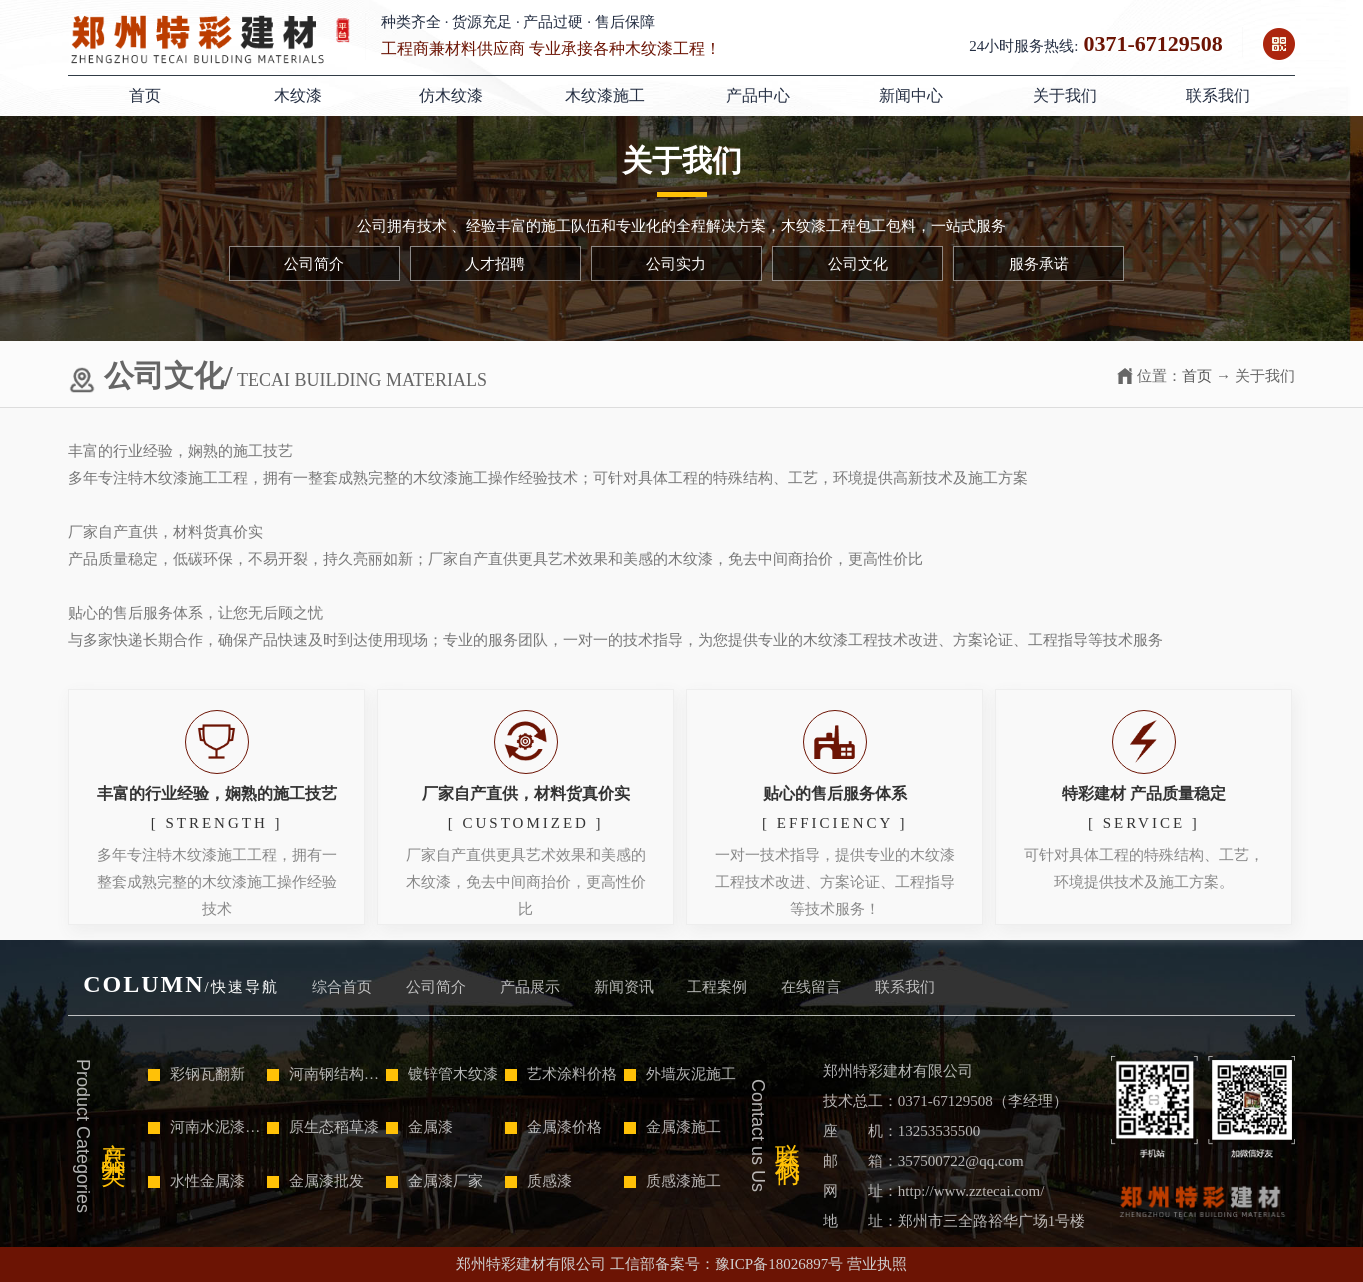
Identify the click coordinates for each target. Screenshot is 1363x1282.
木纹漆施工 (605, 95)
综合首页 (342, 987)
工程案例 (717, 987)
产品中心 (758, 95)
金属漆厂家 (434, 1181)
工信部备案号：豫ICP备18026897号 (726, 1264)
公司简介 (314, 264)
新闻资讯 (624, 987)
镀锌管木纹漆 (442, 1074)
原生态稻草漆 (323, 1127)
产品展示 (530, 987)
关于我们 (1065, 95)
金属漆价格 (553, 1127)
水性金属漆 (196, 1181)
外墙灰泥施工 (680, 1074)
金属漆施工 (672, 1127)
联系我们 (1218, 95)
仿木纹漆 (451, 95)
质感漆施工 (672, 1181)
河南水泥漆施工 (205, 1127)
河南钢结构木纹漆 (324, 1074)
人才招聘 (495, 264)
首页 (145, 95)
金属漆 (419, 1127)
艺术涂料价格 (561, 1074)
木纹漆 (298, 95)
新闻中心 (911, 95)
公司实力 (676, 264)
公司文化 (858, 264)
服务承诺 (1039, 264)
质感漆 (538, 1181)
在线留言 (811, 987)
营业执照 (877, 1264)
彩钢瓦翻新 (196, 1074)
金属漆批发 (315, 1181)
